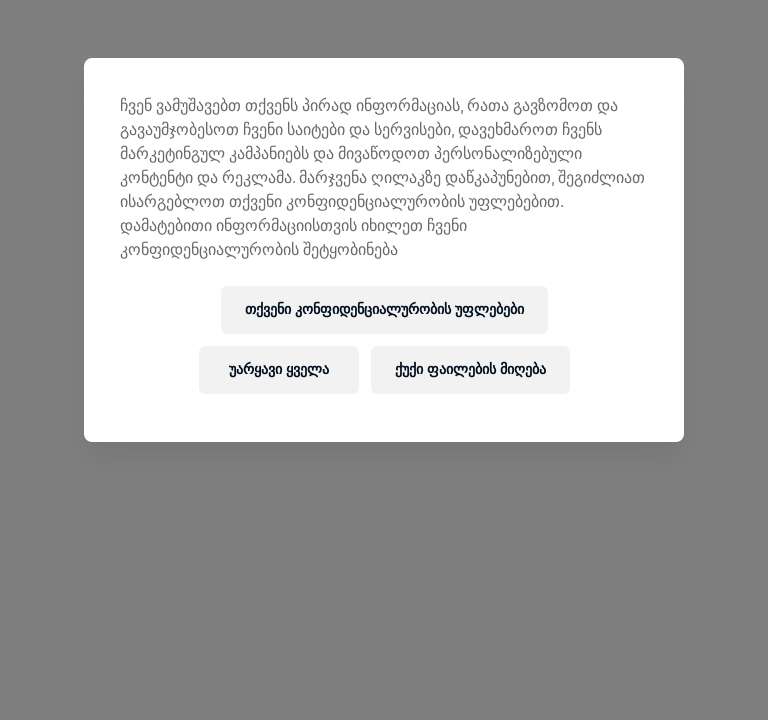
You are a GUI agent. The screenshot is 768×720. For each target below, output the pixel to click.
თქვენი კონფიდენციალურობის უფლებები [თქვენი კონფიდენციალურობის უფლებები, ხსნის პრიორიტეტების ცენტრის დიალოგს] (384, 309)
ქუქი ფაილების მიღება (470, 369)
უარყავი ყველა (279, 369)
